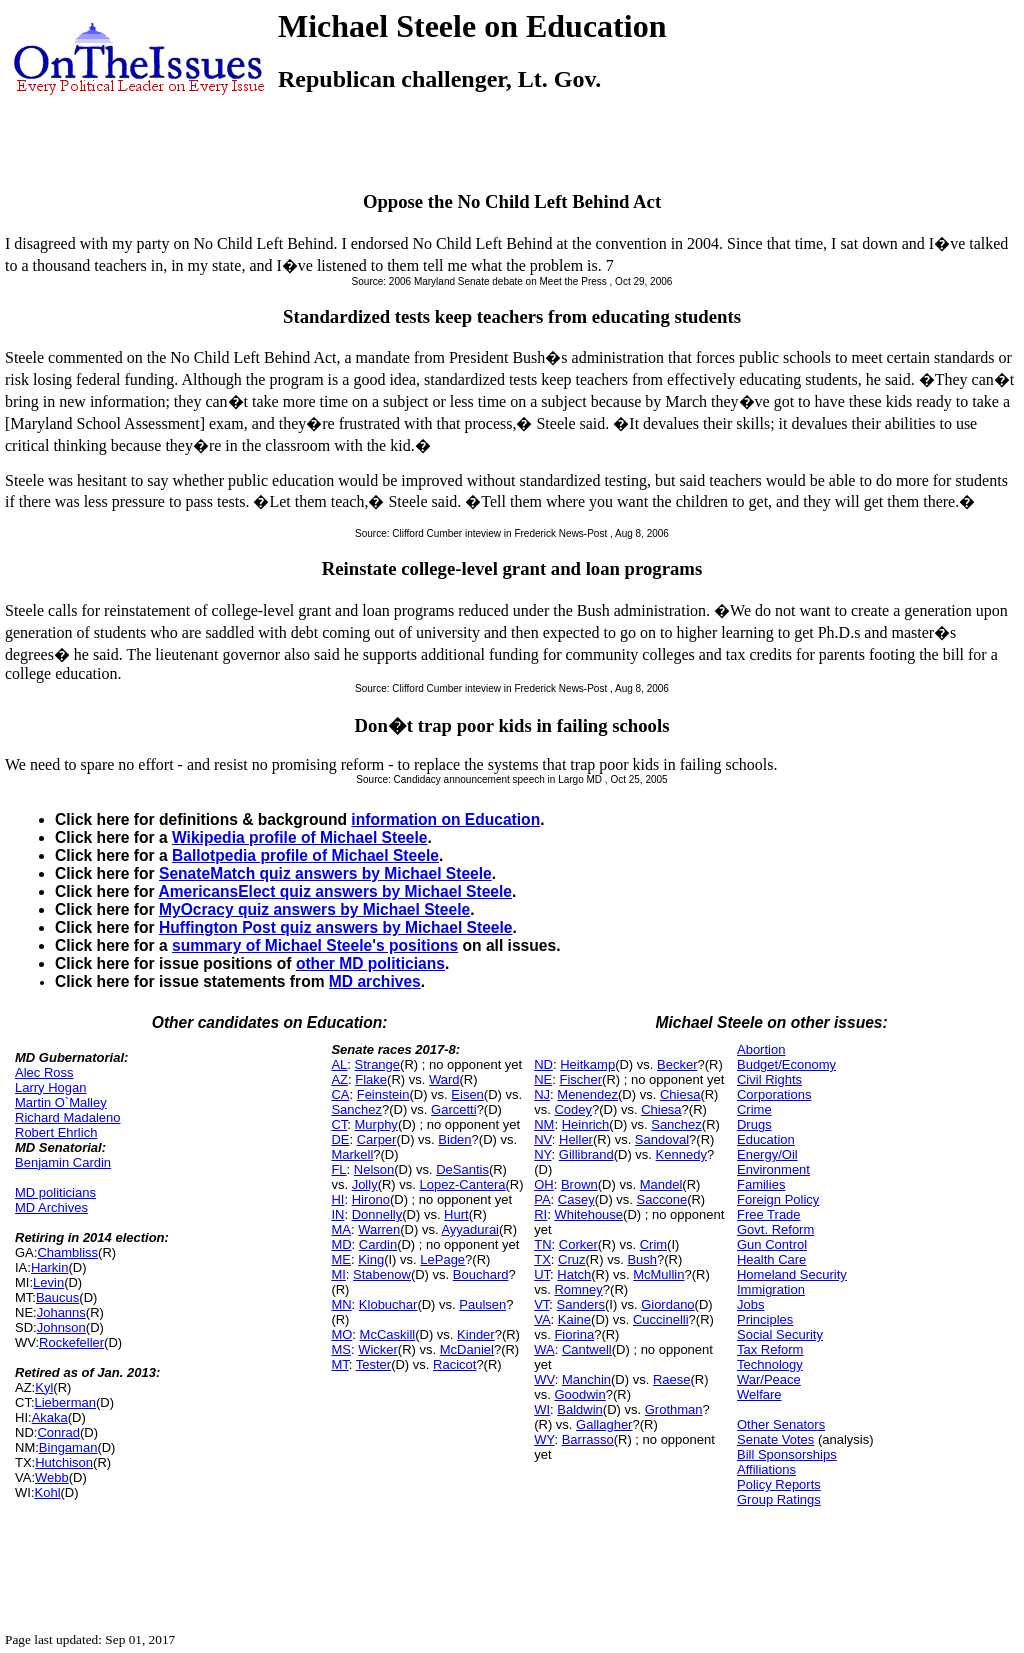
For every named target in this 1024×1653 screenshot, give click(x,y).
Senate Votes (775, 1439)
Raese (672, 1379)
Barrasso (588, 1439)
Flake (371, 1079)
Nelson (374, 1169)
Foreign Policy (778, 1199)
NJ (542, 1094)
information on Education (445, 819)
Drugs (754, 1124)
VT (541, 1304)
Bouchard (481, 1274)
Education (766, 1139)
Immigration (771, 1289)
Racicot (454, 1364)
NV (543, 1139)
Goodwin (579, 1394)
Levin (48, 1282)
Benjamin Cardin (63, 1162)
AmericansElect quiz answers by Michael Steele (335, 891)
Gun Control (772, 1244)
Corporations (774, 1094)
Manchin (586, 1379)
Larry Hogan (51, 1087)
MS (341, 1349)
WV (544, 1379)
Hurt (456, 1214)
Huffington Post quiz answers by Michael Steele (336, 927)
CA (340, 1094)
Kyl (44, 1387)
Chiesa (680, 1094)
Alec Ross (44, 1072)
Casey (576, 1199)
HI (337, 1199)
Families (761, 1184)
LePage (442, 1259)
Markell (352, 1154)
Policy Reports (779, 1484)
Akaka (50, 1417)
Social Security (780, 1334)
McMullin (658, 1274)
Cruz (571, 1259)
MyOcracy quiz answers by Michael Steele (314, 909)
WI (542, 1409)
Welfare (759, 1394)
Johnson (61, 1327)
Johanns (61, 1312)
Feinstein (383, 1094)
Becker (677, 1064)
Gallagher (604, 1424)
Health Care (771, 1259)
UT (542, 1274)
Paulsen (482, 1304)
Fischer (580, 1079)
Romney (578, 1289)
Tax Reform (770, 1349)
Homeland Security (792, 1274)
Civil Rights (769, 1079)
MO (341, 1334)
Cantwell (587, 1349)
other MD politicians (370, 963)
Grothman (674, 1409)
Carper (377, 1139)
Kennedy (681, 1154)
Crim (653, 1244)
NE (543, 1079)
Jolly (365, 1184)
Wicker (378, 1349)
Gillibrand (586, 1154)
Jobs (750, 1304)
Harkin (50, 1267)
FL (338, 1169)
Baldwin (580, 1409)
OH (544, 1184)
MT (339, 1364)
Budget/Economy (786, 1064)
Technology (770, 1364)
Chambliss (67, 1252)
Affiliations (766, 1469)
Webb (52, 1477)
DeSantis (462, 1169)
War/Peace (769, 1379)
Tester (373, 1364)
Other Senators (781, 1424)
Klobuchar (388, 1304)
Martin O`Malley (61, 1102)
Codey (573, 1109)
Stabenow (382, 1274)
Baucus (57, 1297)
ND (543, 1064)
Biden (454, 1139)
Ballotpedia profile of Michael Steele (305, 855)
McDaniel (467, 1349)
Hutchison (64, 1462)
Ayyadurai (470, 1229)
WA (544, 1349)
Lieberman (65, 1402)
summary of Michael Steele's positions (315, 945)
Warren (379, 1229)
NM (544, 1124)
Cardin (378, 1244)
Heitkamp (587, 1064)
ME (341, 1259)
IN (337, 1214)
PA (542, 1199)
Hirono (371, 1199)
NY (542, 1154)
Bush (642, 1259)
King (371, 1259)
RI (540, 1214)
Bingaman (68, 1447)
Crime (754, 1109)
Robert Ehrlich (56, 1132)
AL (339, 1064)
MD (341, 1244)
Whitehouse (588, 1214)
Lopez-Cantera (463, 1184)
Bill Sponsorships (787, 1454)
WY (544, 1439)
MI (338, 1274)
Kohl (48, 1492)
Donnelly (377, 1214)
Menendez (587, 1094)
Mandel (661, 1184)
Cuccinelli (661, 1319)
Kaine (574, 1319)
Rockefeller (71, 1342)
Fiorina (574, 1334)
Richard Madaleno (68, 1117)
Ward (444, 1079)
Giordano (667, 1304)
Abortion (761, 1049)
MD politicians (55, 1192)
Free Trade (769, 1214)
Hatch (574, 1274)
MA (341, 1229)
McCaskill (388, 1334)
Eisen (467, 1094)
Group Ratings (779, 1499)
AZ (339, 1079)
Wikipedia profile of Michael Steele (300, 837)
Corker (578, 1244)
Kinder (476, 1334)
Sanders (581, 1304)
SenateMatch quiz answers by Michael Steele (325, 873)
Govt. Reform (775, 1229)
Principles (765, 1319)
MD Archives (51, 1207)
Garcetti (454, 1109)
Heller (576, 1139)
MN (341, 1304)
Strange (378, 1064)
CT (339, 1124)
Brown (579, 1184)
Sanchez (356, 1109)
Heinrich (586, 1124)
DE (340, 1139)
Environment (773, 1169)
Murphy (376, 1124)
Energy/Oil (767, 1154)
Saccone (662, 1199)
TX (542, 1259)
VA (542, 1319)
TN (542, 1244)
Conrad (58, 1432)
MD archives (375, 981)
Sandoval (662, 1139)
